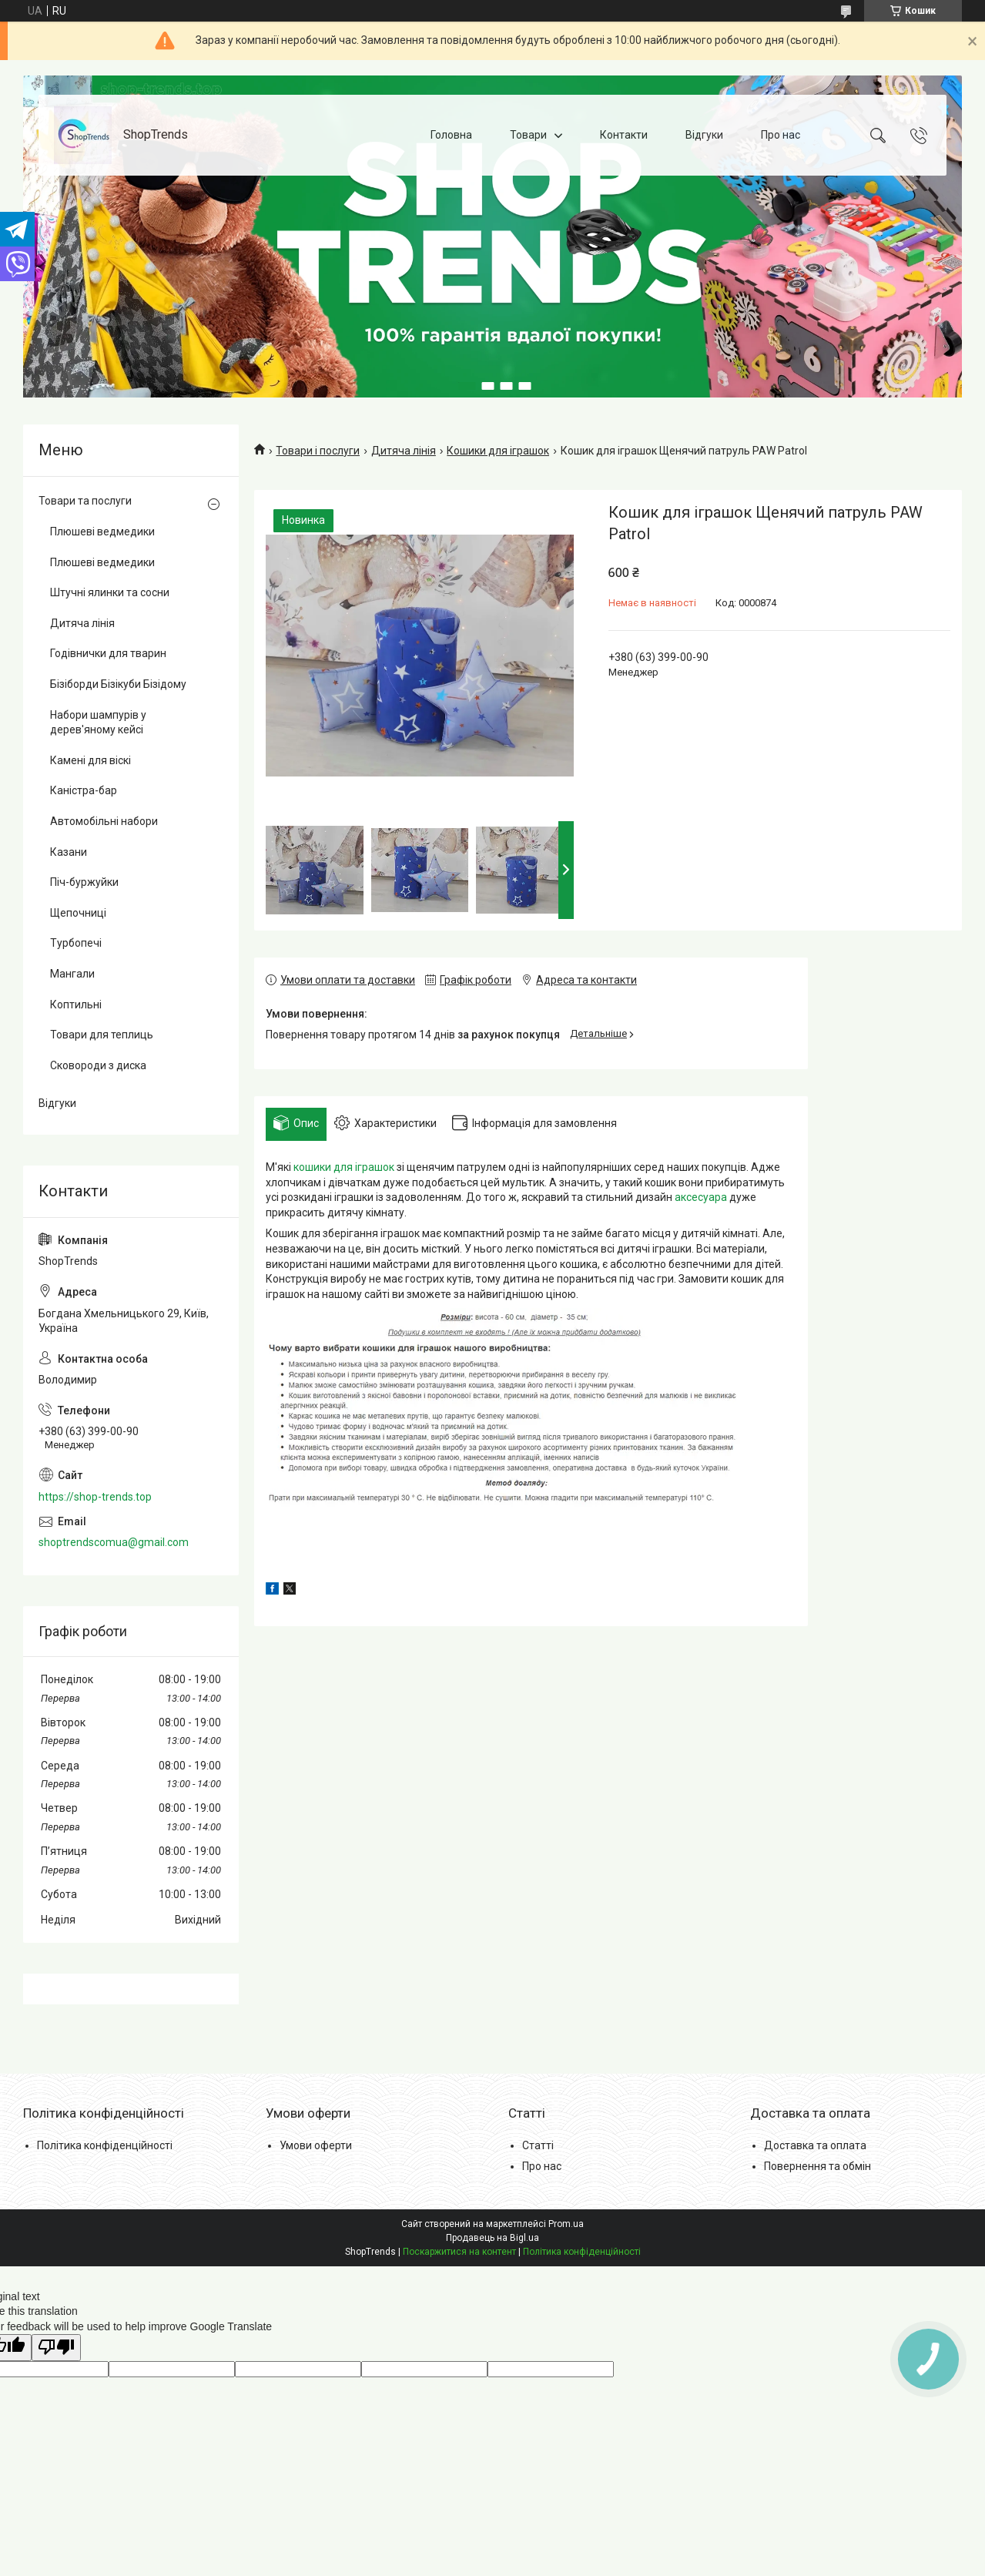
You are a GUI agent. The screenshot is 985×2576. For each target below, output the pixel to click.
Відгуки (704, 135)
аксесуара (701, 1197)
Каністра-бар (83, 790)
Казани (68, 852)
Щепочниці (78, 913)
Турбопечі (76, 943)
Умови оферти (316, 2145)
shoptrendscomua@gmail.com (114, 1542)
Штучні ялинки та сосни (109, 592)
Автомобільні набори (104, 821)
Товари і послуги (318, 450)
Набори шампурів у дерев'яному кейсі (98, 722)
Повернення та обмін (817, 2166)
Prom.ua (566, 2224)
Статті (538, 2145)
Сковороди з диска (98, 1065)
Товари (528, 135)
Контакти (624, 135)
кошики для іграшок (343, 1167)
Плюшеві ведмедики (102, 531)
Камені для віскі (90, 760)
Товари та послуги (85, 501)
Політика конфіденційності (105, 2145)
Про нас (780, 135)
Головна (451, 135)
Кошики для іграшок (498, 450)
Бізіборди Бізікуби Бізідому (118, 684)
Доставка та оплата (815, 2145)
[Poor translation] (56, 2347)
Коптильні (76, 1004)
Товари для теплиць (101, 1034)
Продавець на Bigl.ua (492, 2237)
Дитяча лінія (403, 450)
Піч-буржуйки (84, 882)
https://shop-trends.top (95, 1497)
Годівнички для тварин (108, 653)
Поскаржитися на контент (459, 2251)
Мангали (72, 974)
